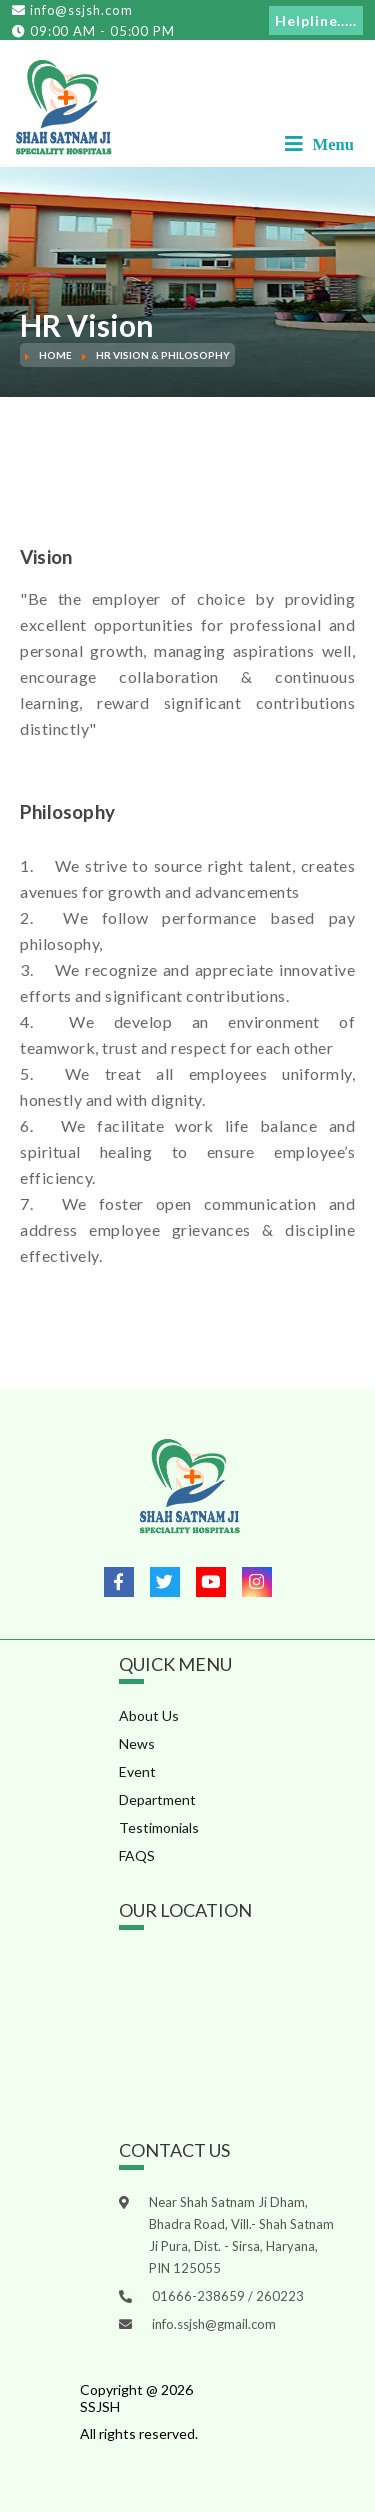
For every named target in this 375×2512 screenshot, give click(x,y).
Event (137, 1771)
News (137, 1743)
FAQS (137, 1855)
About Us (149, 1715)
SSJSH (100, 2406)
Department (157, 1799)
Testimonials (159, 1827)
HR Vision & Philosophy (163, 355)
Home (55, 355)
